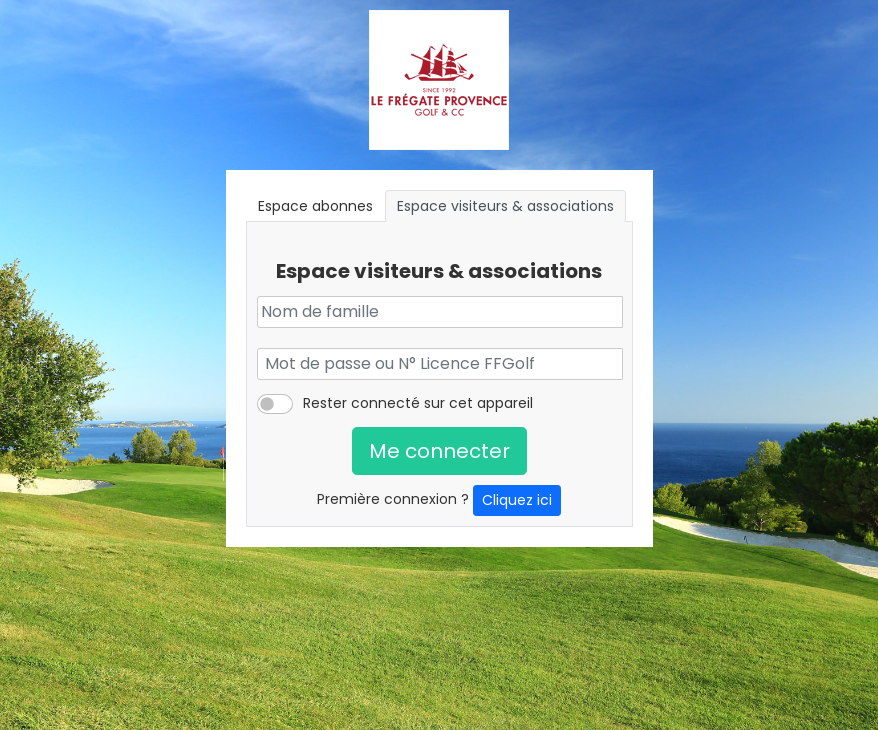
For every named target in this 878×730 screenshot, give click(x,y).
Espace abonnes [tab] (315, 206)
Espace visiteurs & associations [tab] (505, 206)
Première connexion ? (439, 500)
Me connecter (439, 451)
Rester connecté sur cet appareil (418, 403)
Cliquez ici (517, 500)
